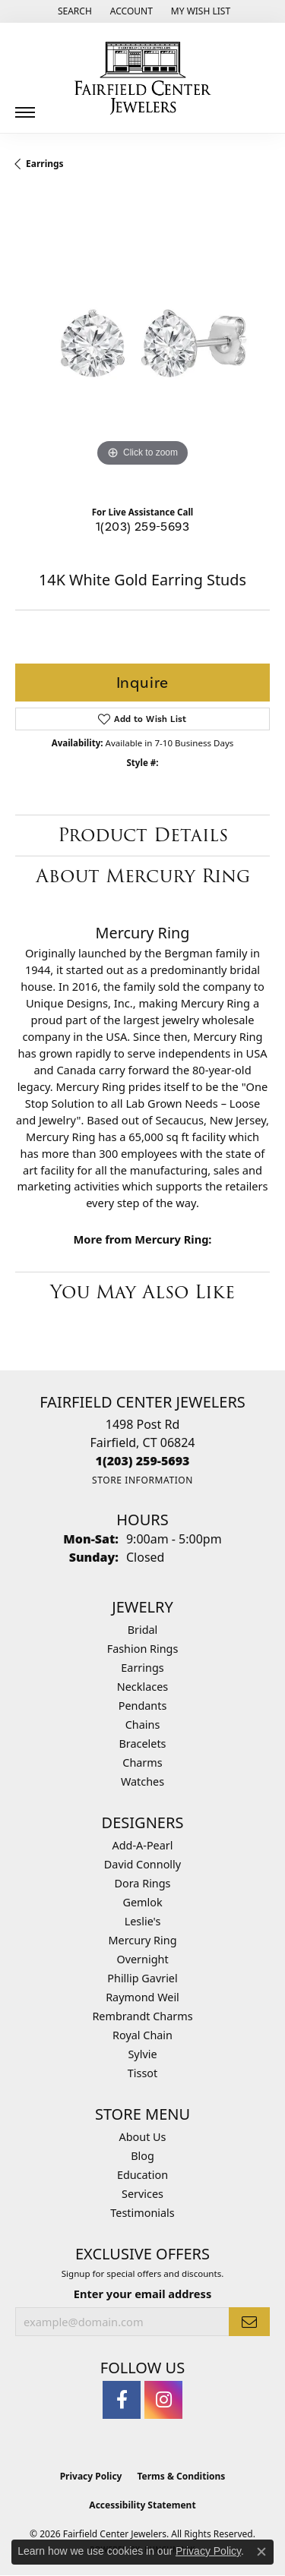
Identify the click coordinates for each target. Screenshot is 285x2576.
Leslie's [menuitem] (143, 1921)
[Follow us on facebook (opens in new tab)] (122, 2400)
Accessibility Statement (142, 2505)
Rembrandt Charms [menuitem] (142, 2016)
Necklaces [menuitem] (142, 1686)
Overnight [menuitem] (142, 1959)
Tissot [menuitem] (142, 2073)
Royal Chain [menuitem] (142, 2035)
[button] (73, 11)
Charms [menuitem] (142, 1762)
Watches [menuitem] (142, 1781)
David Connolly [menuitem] (142, 1864)
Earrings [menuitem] (142, 1667)
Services (142, 2194)
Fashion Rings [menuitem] (143, 1648)
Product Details (143, 835)
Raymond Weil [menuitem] (142, 1997)
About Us (142, 2137)
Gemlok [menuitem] (142, 1902)
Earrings (45, 163)
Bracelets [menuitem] (142, 1743)
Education (142, 2175)
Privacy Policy (91, 2476)
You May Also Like (142, 1292)
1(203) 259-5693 (142, 526)
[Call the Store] (143, 1460)
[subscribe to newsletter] (249, 2321)
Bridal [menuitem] (143, 1629)
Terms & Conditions (181, 2476)
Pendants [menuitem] (143, 1705)
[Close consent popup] (261, 2551)
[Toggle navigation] (25, 106)
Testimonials (142, 2213)
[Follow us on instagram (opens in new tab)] (163, 2400)
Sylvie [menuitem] (142, 2054)
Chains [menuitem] (142, 1724)
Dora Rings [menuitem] (143, 1883)
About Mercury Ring (143, 876)
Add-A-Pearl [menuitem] (142, 1845)
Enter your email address (142, 2293)
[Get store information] (142, 1480)
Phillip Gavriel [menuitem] (142, 1978)
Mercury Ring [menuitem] (142, 1940)
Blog (142, 2156)
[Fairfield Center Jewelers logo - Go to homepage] (143, 78)
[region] (142, 343)
